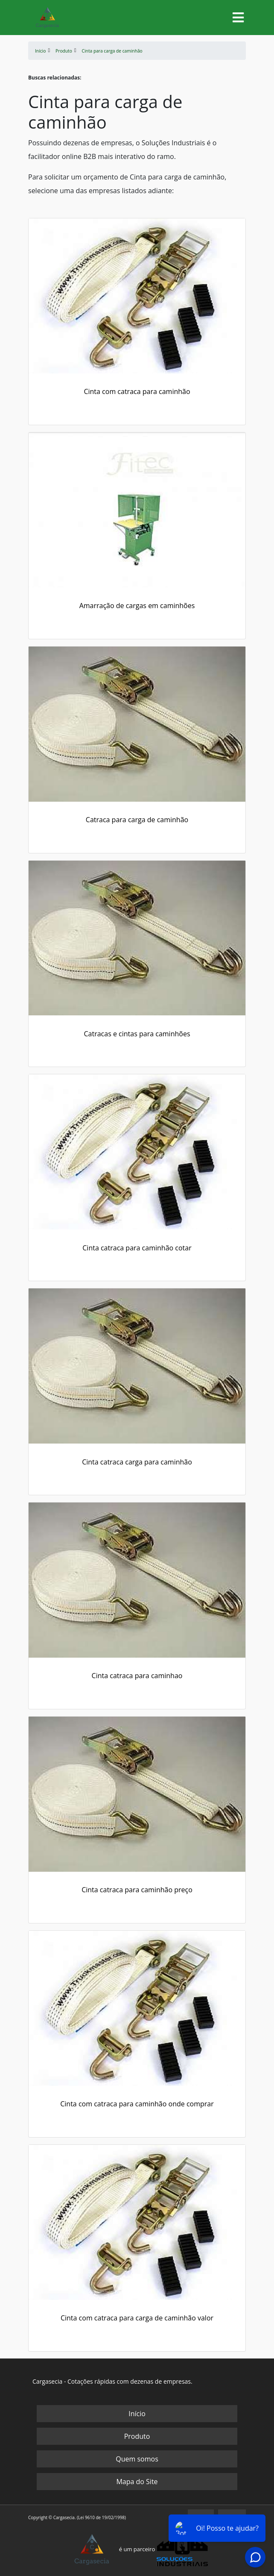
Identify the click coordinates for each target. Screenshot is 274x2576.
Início (137, 2413)
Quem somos (137, 2459)
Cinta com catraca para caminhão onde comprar (137, 2103)
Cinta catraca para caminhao (137, 1675)
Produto (137, 2436)
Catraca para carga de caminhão (137, 819)
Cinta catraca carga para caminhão (137, 1462)
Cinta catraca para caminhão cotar (136, 1248)
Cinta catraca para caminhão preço (137, 1889)
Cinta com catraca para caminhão (137, 391)
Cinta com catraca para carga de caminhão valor (137, 2318)
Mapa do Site (136, 2481)
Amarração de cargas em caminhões (137, 605)
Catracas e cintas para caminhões (137, 1033)
